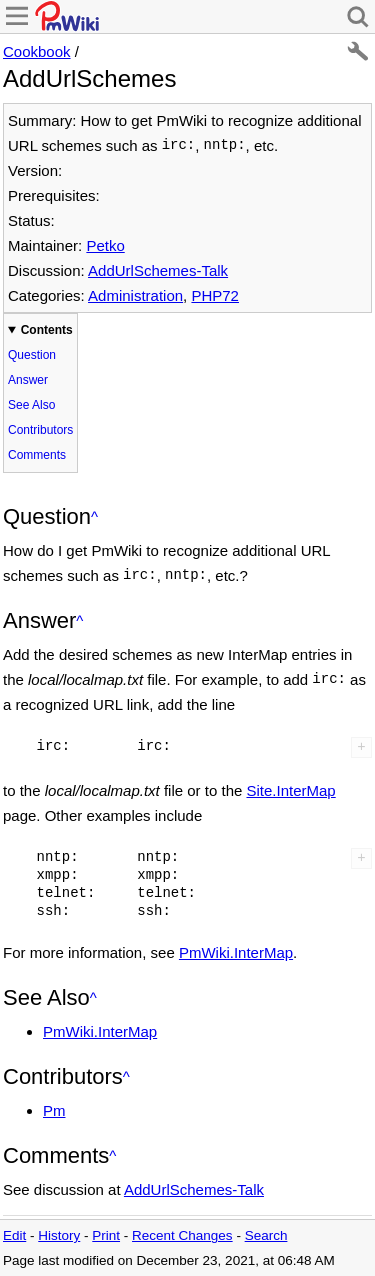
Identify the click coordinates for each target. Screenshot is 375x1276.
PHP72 (215, 295)
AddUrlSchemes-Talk (158, 270)
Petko (105, 245)
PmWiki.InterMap (236, 952)
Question (32, 355)
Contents (47, 330)
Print (106, 1235)
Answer (28, 380)
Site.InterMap (290, 790)
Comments (37, 455)
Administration (135, 295)
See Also (31, 405)
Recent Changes (182, 1235)
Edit (14, 1235)
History (59, 1235)
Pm (54, 1110)
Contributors (40, 430)
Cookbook (37, 51)
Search (266, 1235)
